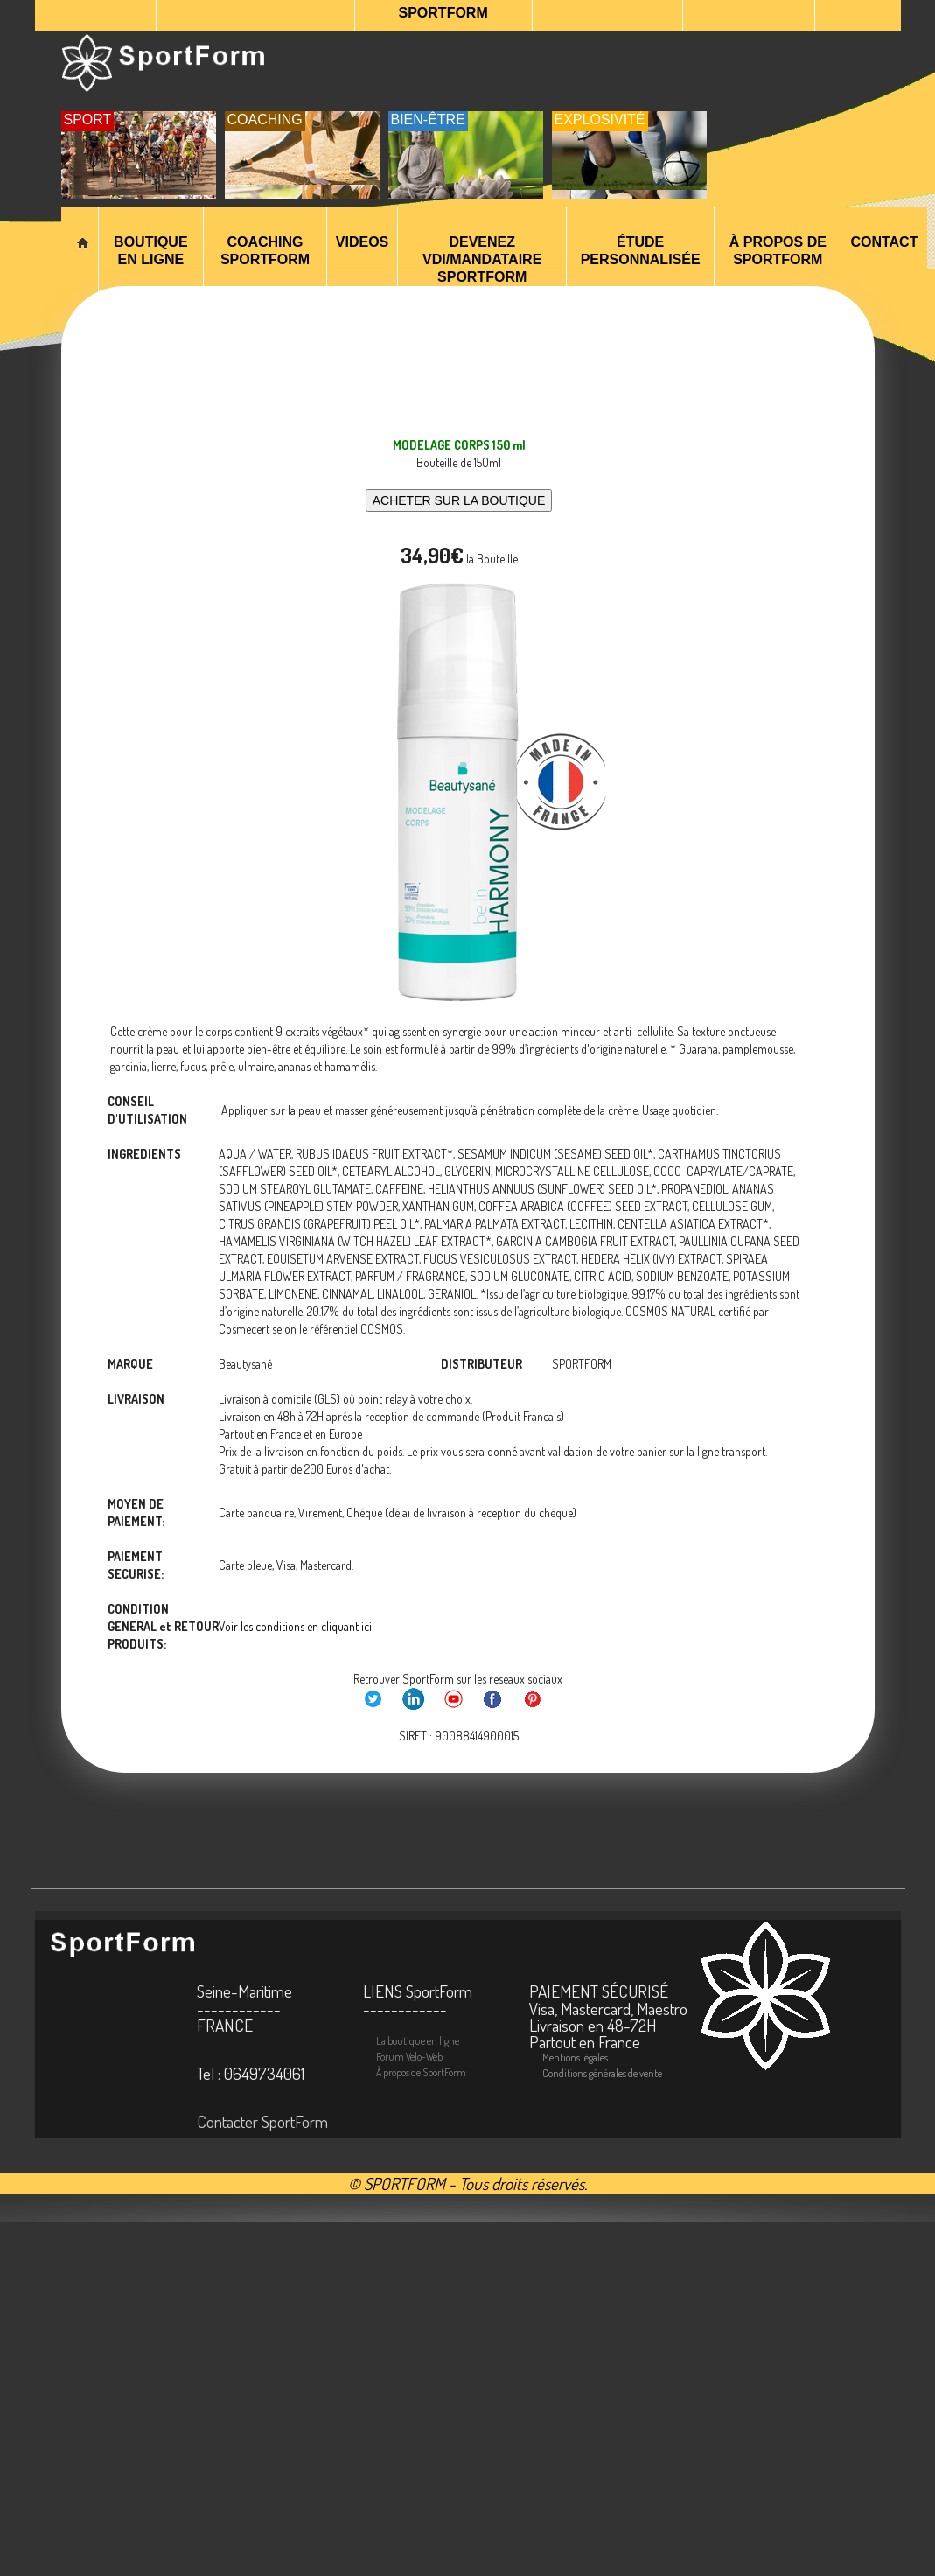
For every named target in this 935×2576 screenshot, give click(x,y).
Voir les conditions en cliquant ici (295, 1626)
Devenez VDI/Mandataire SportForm (481, 259)
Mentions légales (575, 2057)
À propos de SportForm (778, 250)
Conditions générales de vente (602, 2073)
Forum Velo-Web (409, 2056)
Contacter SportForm (262, 2121)
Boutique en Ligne (150, 250)
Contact (884, 241)
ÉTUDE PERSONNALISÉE (641, 250)
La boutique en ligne (417, 2041)
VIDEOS (362, 241)
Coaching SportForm (265, 250)
